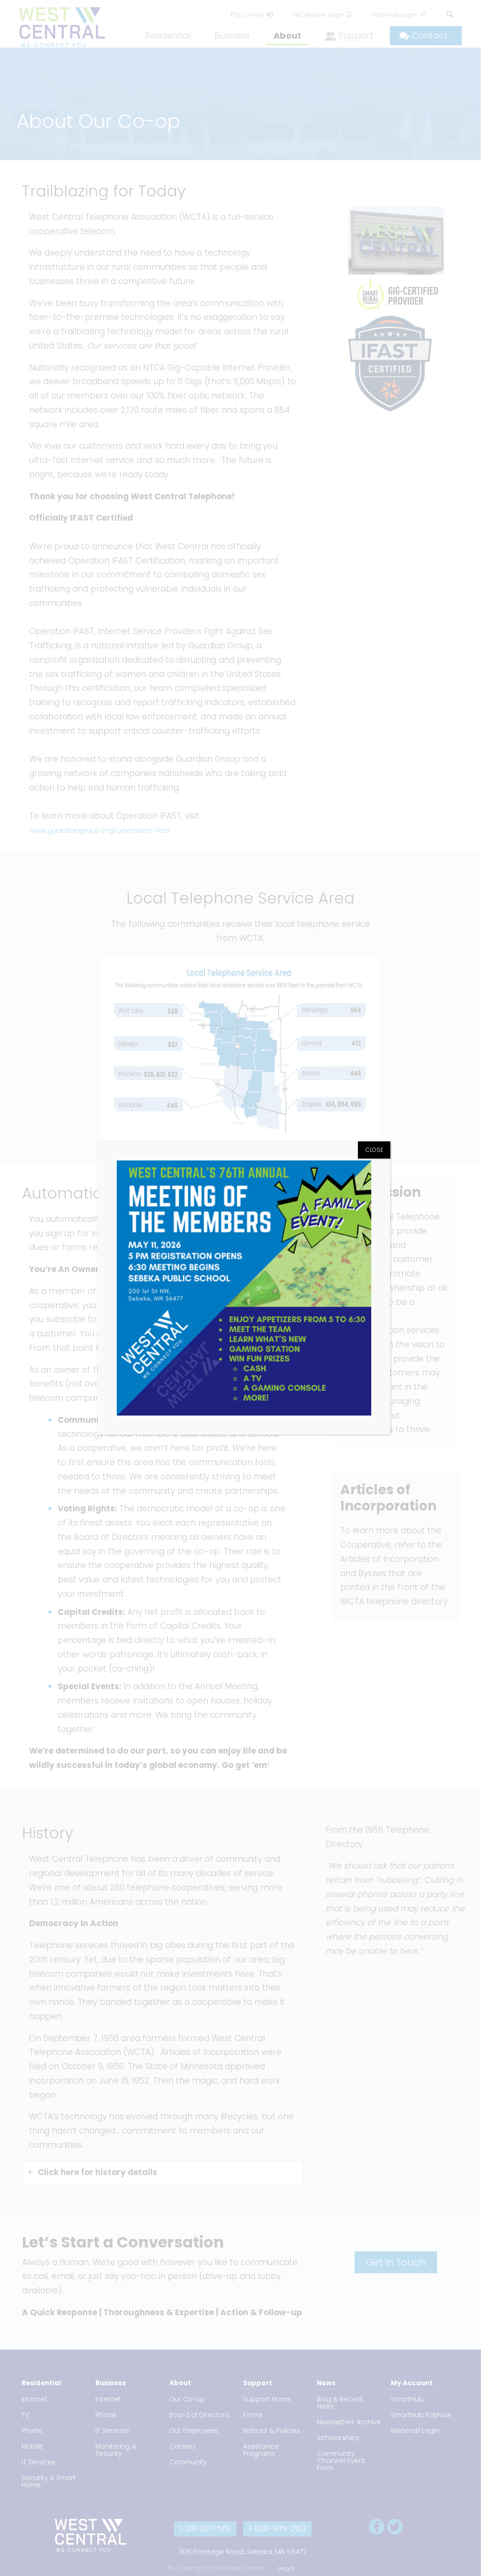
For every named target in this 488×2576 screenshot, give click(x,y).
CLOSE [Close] (374, 1150)
